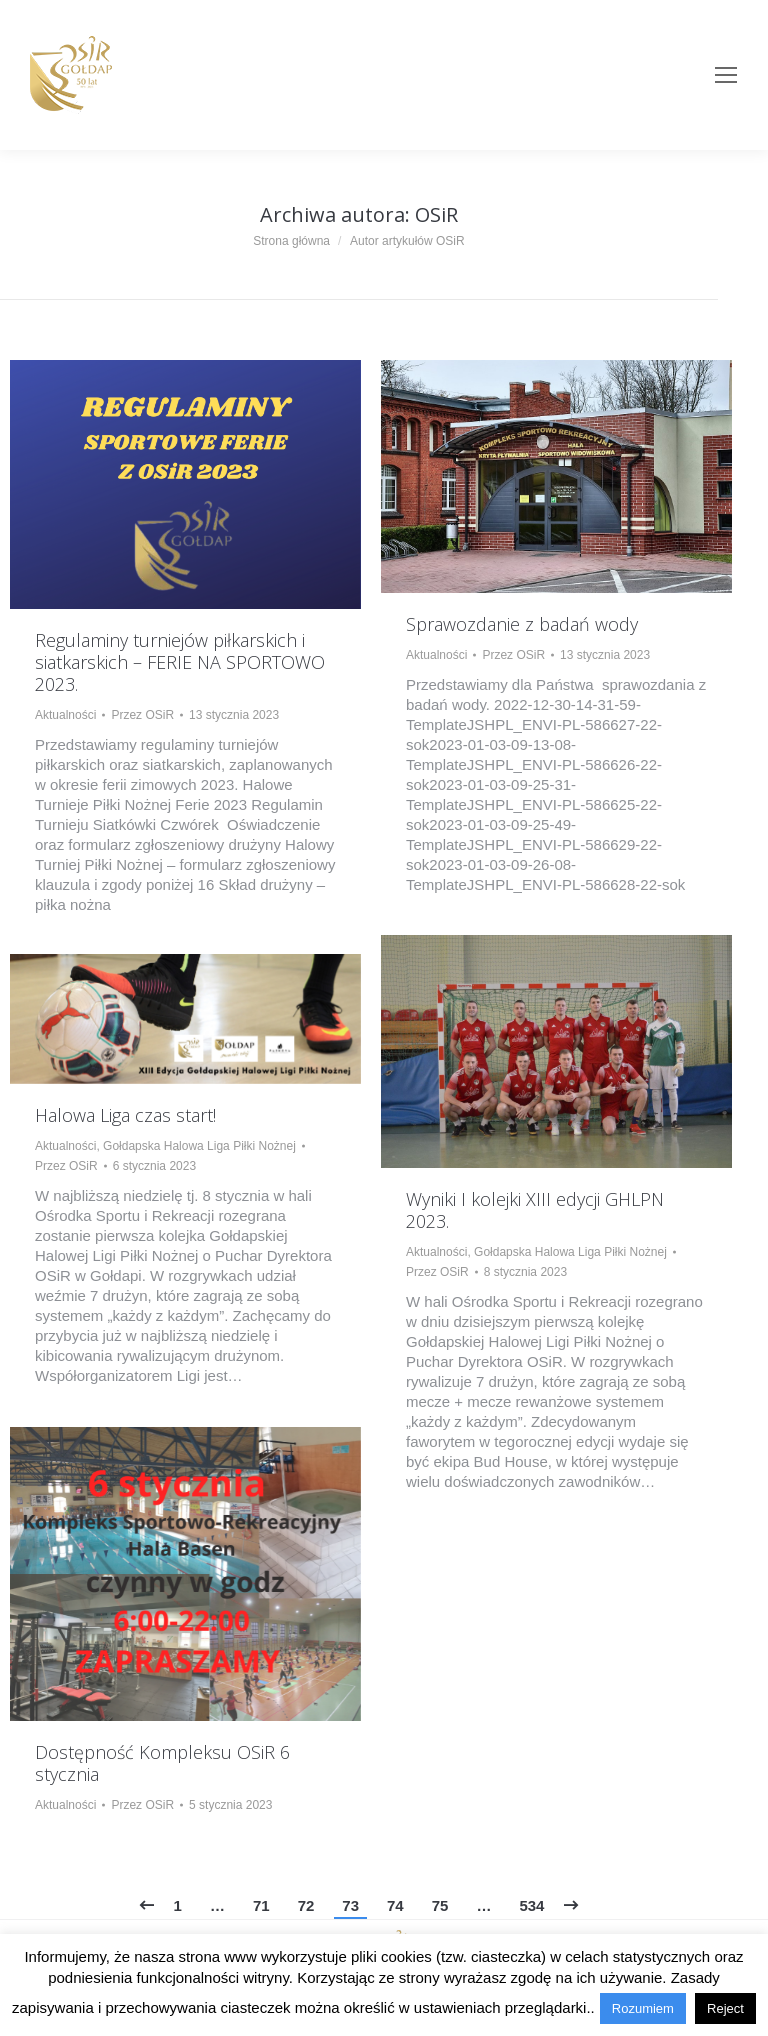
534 (531, 1905)
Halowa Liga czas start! (125, 1115)
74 (395, 1905)
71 (261, 1905)
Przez (142, 715)
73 (350, 1905)
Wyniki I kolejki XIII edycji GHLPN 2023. (535, 1210)
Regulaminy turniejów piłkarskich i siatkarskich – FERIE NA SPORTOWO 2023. (180, 662)
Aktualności (65, 715)
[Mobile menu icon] (726, 75)
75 (440, 1905)
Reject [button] (725, 2008)
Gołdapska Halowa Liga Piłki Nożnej (570, 1252)
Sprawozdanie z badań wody (522, 624)
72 (306, 1905)
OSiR (436, 214)
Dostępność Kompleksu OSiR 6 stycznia (162, 1763)
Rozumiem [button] (643, 2008)
